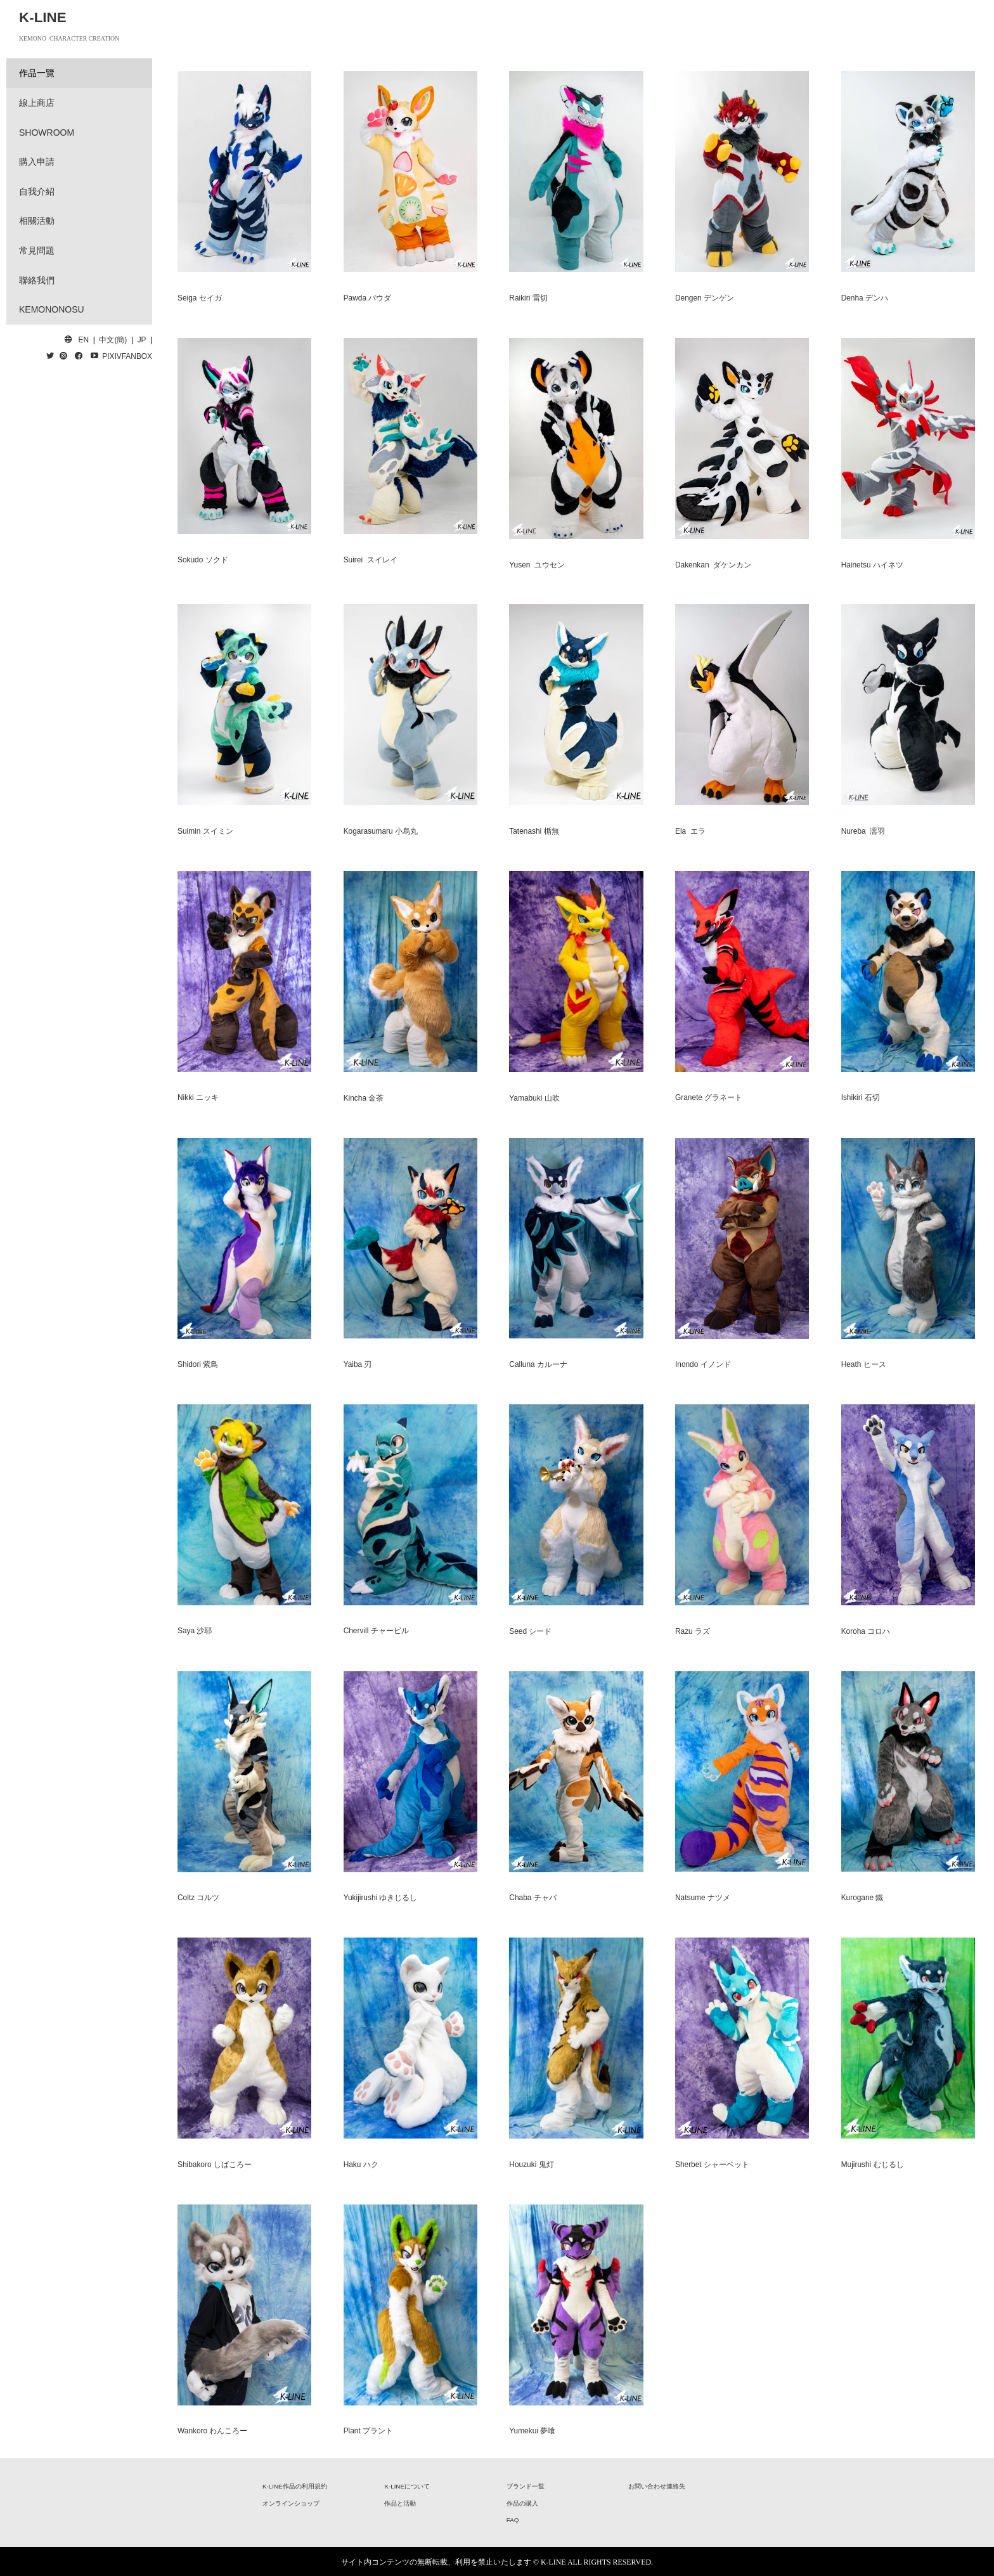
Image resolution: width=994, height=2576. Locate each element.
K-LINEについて (407, 2486)
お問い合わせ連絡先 (656, 2486)
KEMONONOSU (51, 309)
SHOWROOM (46, 132)
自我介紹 (37, 191)
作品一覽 (37, 73)
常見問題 (37, 250)
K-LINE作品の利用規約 (294, 2486)
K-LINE (43, 17)
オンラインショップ (291, 2503)
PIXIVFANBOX (127, 356)
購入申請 (37, 162)
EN (84, 339)
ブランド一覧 (526, 2486)
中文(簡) (113, 339)
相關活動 (37, 221)
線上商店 (37, 103)
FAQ (513, 2519)
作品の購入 (522, 2503)
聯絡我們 (37, 280)
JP (142, 339)
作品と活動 (400, 2503)
